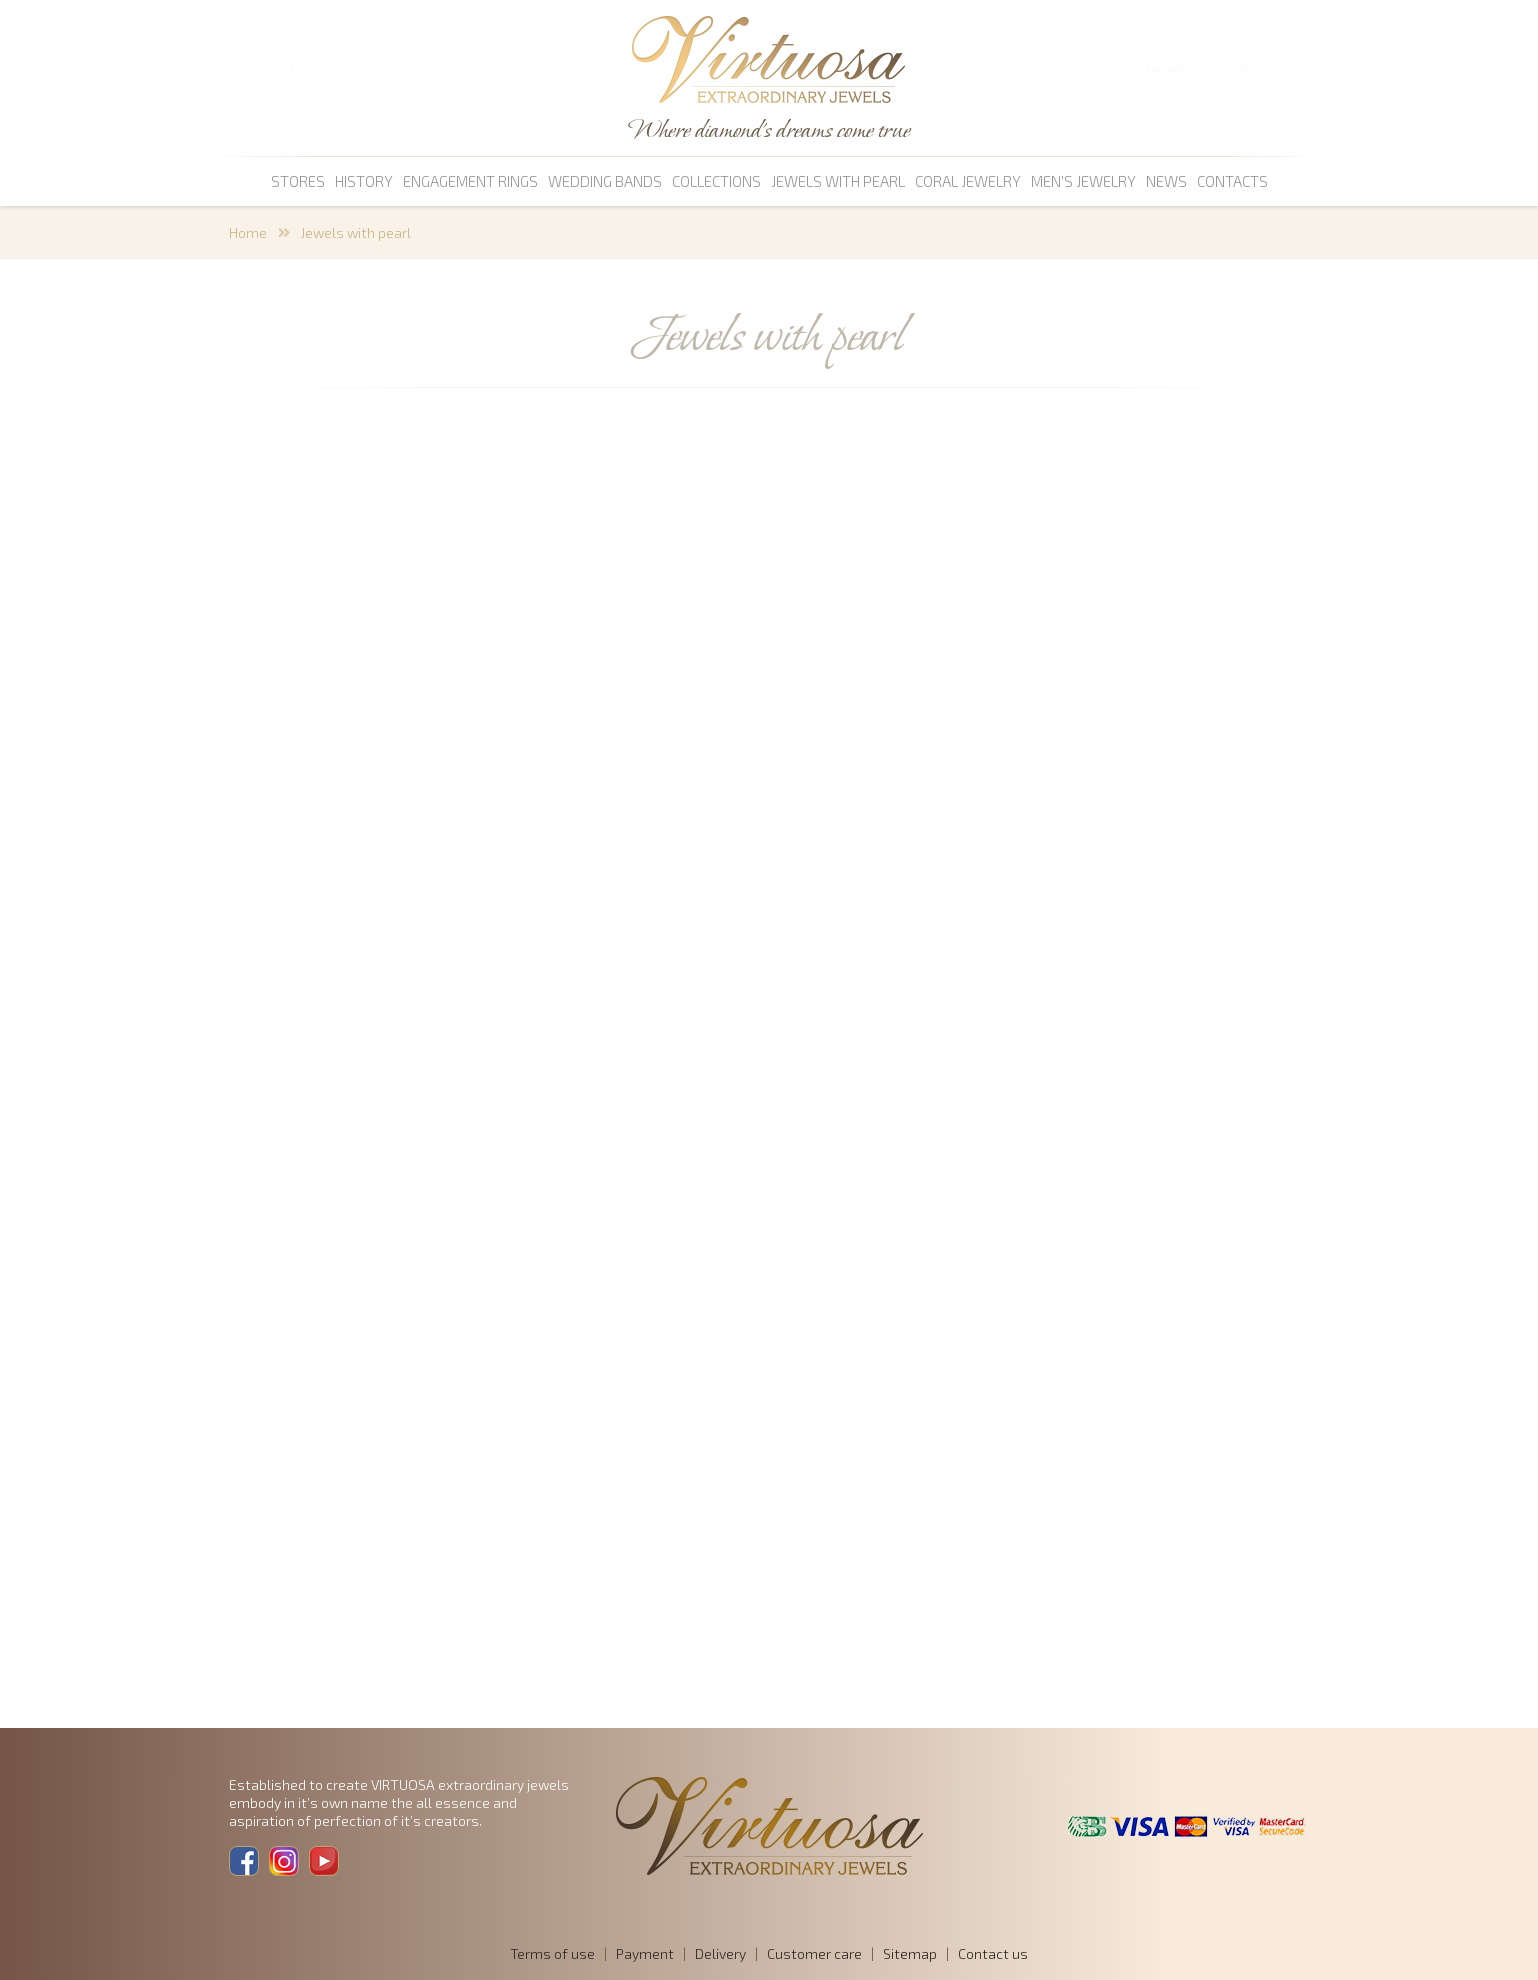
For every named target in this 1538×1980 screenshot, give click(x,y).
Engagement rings (470, 181)
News (1166, 181)
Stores (298, 181)
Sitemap (910, 1953)
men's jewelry (1083, 181)
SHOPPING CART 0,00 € (431, 71)
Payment (645, 1953)
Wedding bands (605, 181)
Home (248, 232)
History (364, 181)
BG (1284, 71)
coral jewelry (968, 181)
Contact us (993, 1953)
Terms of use (552, 1953)
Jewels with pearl (838, 181)
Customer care (814, 1953)
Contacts (1232, 181)
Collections (716, 181)
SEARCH (269, 71)
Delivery (720, 1953)
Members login (1198, 71)
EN (1310, 71)
